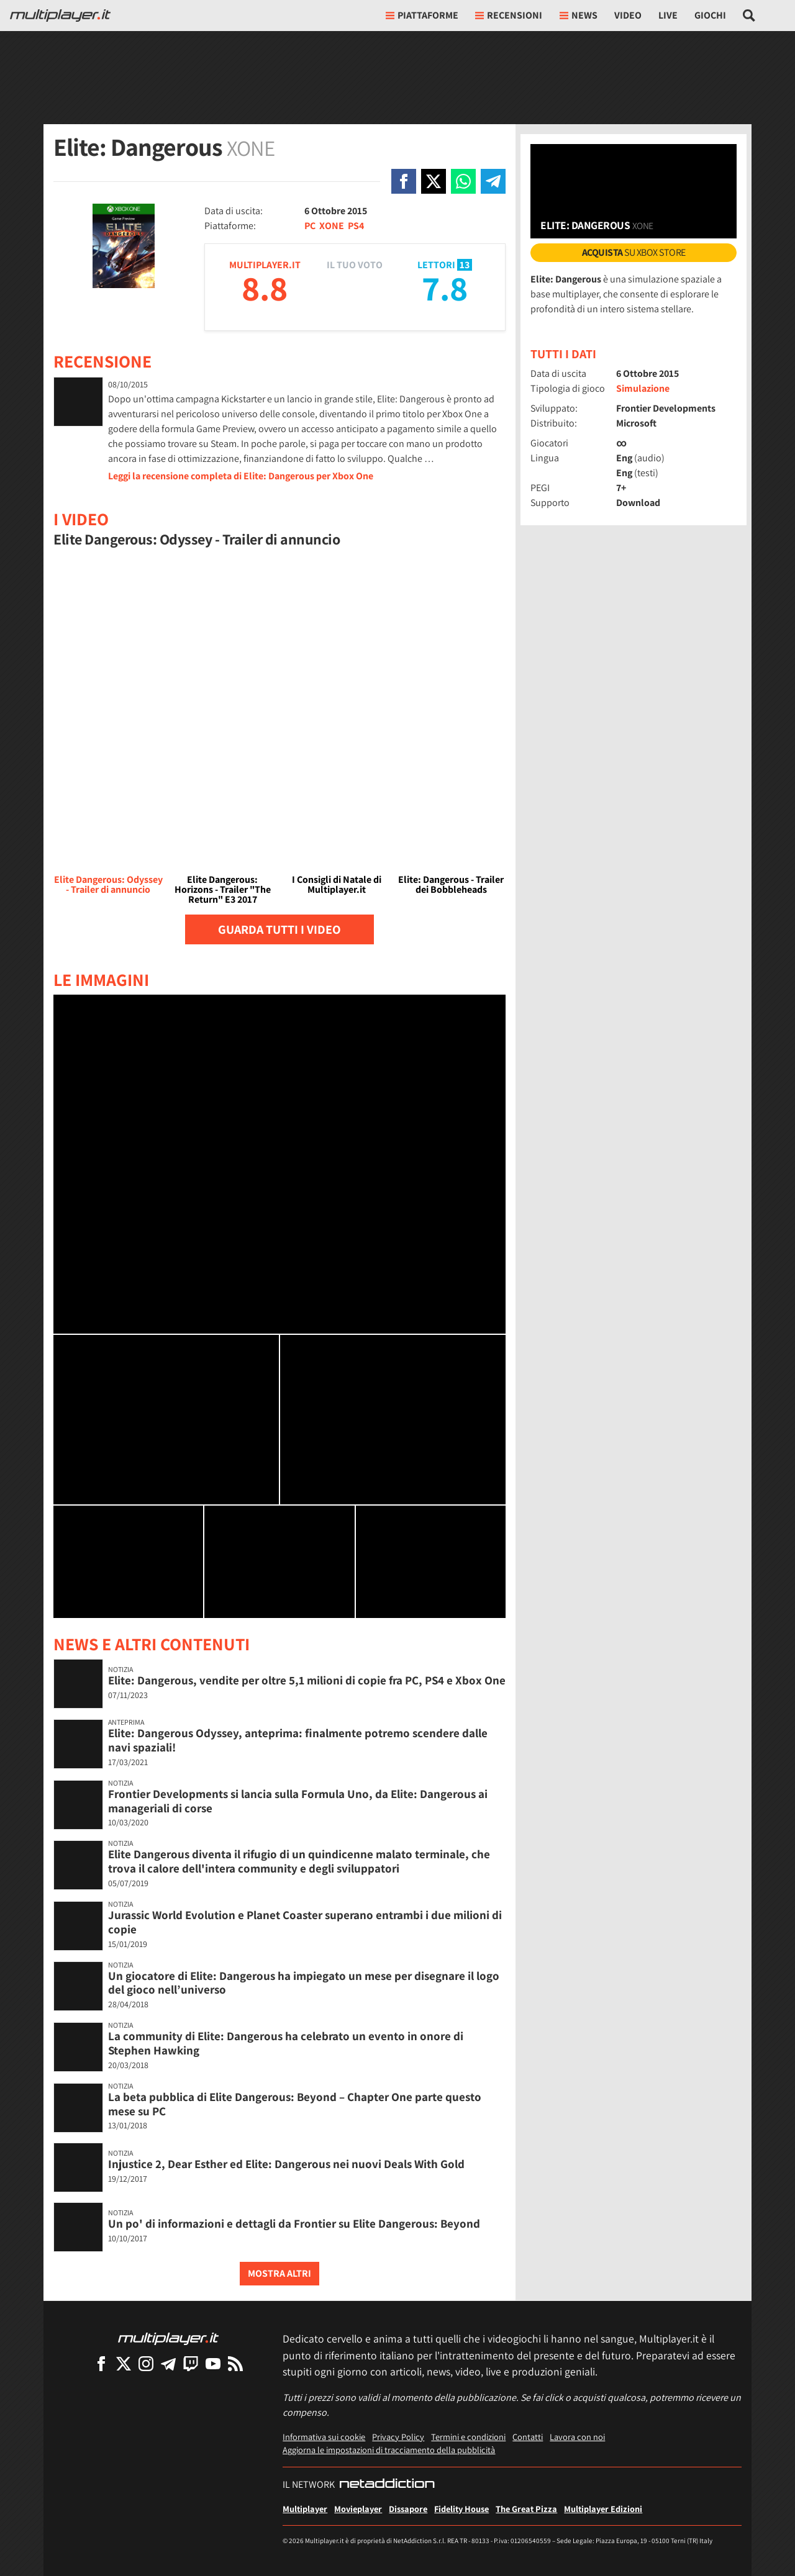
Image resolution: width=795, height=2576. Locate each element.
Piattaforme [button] (422, 15)
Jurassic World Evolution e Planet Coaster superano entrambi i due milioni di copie (305, 1922)
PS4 (356, 225)
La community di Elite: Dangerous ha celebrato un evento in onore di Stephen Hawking (285, 2043)
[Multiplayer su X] (123, 2363)
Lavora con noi (577, 2437)
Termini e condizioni (468, 2437)
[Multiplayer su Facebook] (101, 2363)
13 (465, 265)
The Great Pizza (526, 2509)
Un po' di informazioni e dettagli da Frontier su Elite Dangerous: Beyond (294, 2223)
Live (668, 15)
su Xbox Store (634, 252)
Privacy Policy (398, 2437)
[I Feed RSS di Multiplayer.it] (235, 2363)
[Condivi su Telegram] (493, 181)
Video (628, 15)
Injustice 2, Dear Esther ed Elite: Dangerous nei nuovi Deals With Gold (286, 2163)
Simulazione (643, 388)
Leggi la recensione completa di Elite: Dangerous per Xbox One (240, 475)
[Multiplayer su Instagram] (146, 2363)
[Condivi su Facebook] (403, 181)
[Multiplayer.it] (60, 15)
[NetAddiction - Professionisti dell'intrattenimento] (387, 2484)
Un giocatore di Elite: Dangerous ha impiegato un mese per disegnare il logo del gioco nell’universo (303, 1982)
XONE (331, 225)
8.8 (265, 287)
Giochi (710, 15)
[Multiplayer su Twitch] (190, 2363)
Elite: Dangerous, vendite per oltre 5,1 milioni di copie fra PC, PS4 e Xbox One (307, 1680)
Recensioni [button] (508, 15)
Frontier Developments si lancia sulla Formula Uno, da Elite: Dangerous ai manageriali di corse (298, 1800)
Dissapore (408, 2509)
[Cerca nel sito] (749, 15)
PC (310, 225)
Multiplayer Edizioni (603, 2509)
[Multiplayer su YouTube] (213, 2363)
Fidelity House (461, 2509)
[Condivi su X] (433, 181)
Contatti (527, 2437)
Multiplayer (305, 2509)
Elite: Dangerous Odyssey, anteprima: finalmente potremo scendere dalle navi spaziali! (298, 1740)
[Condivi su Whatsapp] (463, 181)
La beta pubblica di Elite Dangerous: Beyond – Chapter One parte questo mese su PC (294, 2103)
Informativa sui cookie (324, 2437)
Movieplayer (358, 2509)
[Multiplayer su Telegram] (168, 2363)
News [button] (578, 15)
